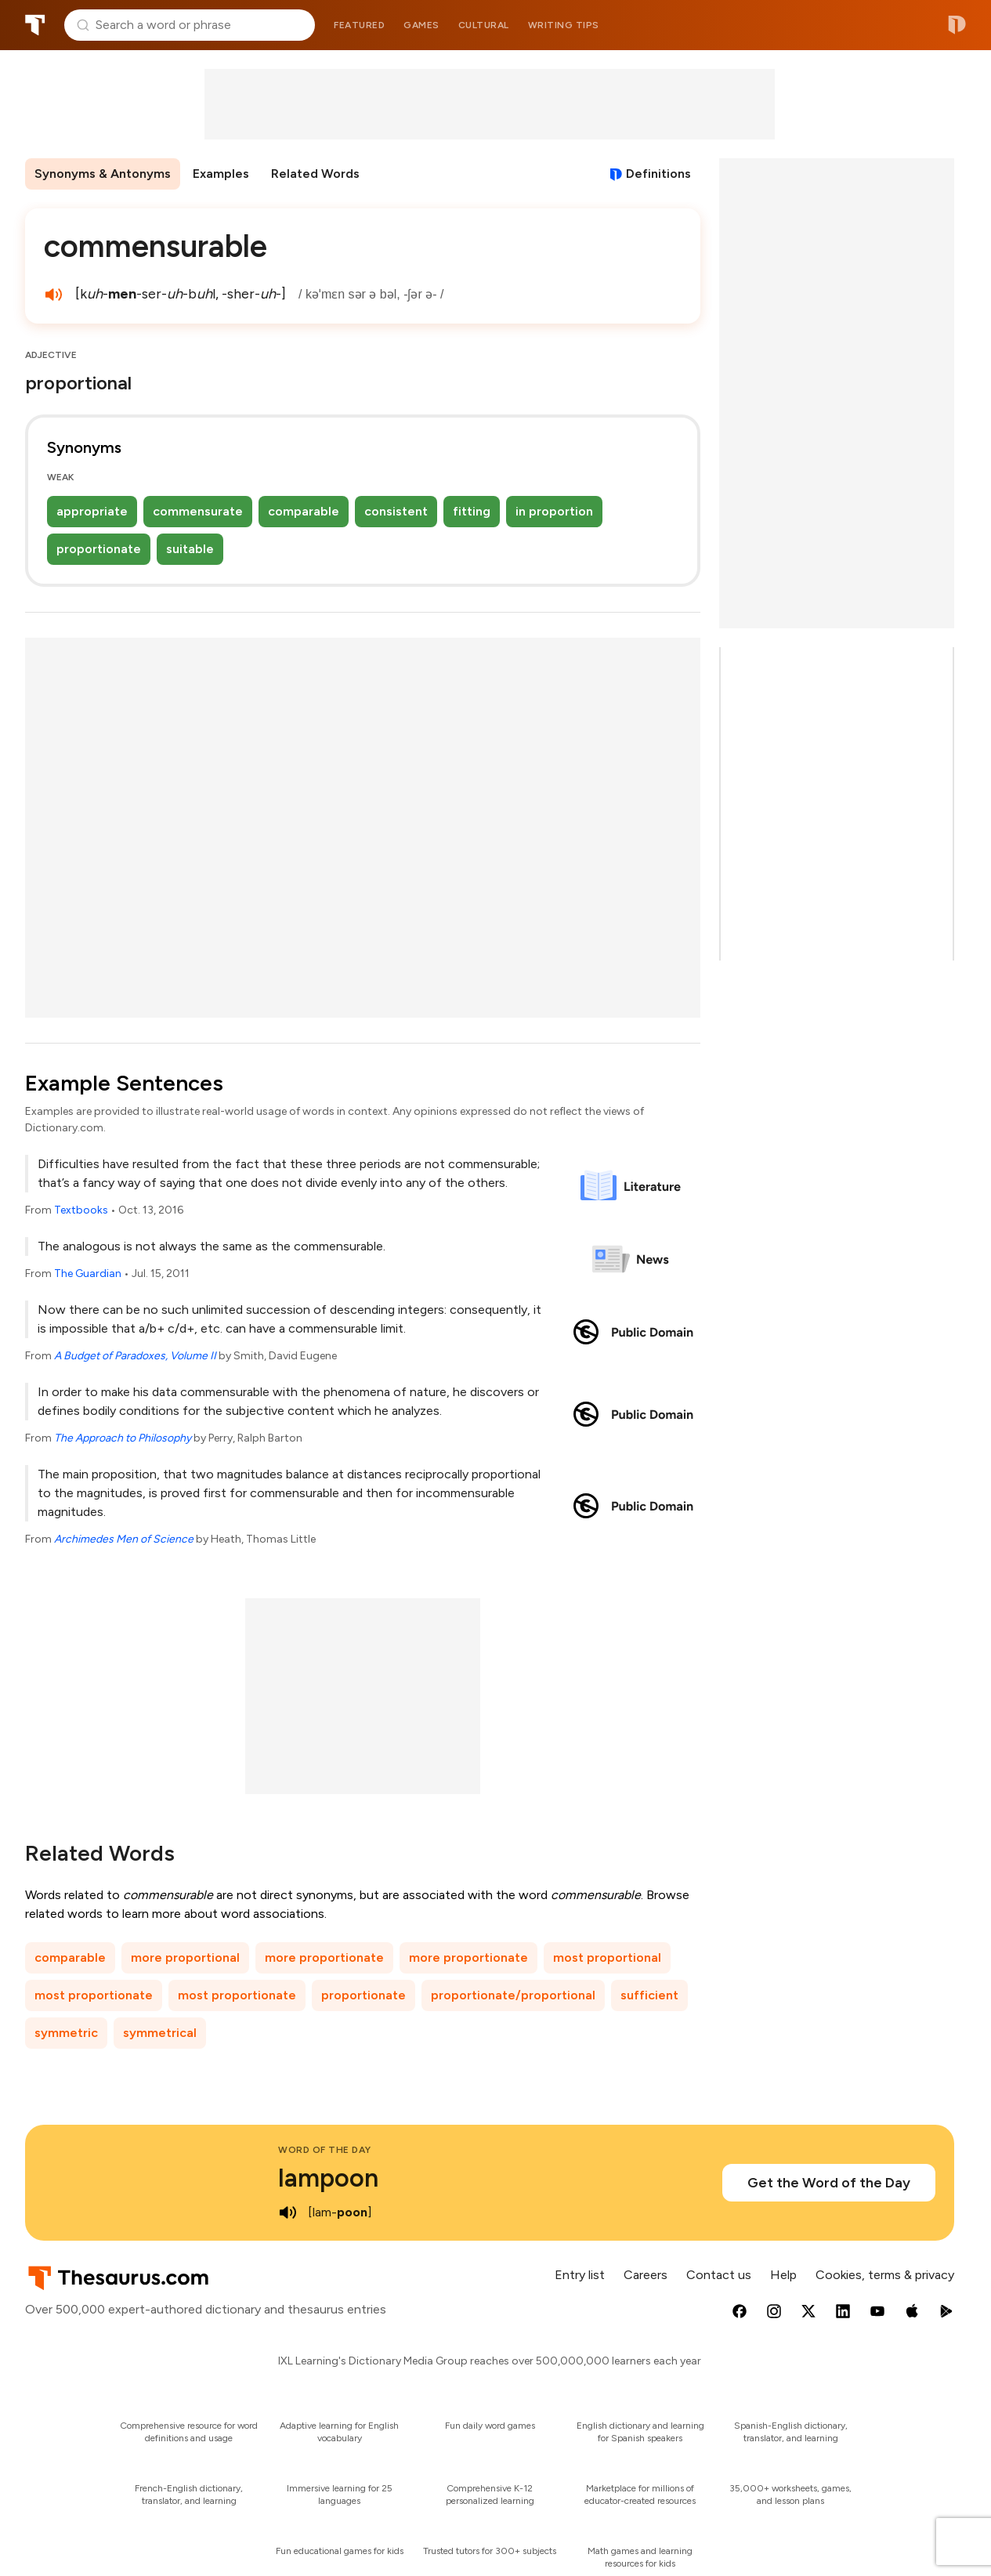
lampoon (328, 2178)
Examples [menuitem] (221, 173)
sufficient (649, 1995)
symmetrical (160, 2032)
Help (783, 2274)
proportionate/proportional (513, 1995)
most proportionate (93, 1995)
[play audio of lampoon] (287, 2212)
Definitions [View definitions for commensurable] (658, 173)
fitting (471, 511)
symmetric (66, 2032)
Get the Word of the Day (828, 2182)
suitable (190, 548)
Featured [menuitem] (359, 25)
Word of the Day (324, 2149)
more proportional (185, 1957)
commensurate (198, 511)
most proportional (607, 1957)
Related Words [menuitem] (315, 173)
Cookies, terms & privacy (885, 2274)
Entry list (580, 2274)
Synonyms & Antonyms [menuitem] (102, 173)
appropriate (92, 511)
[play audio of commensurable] (53, 294)
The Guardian (87, 1273)
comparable (303, 511)
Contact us (718, 2274)
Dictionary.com (957, 25)
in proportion (554, 511)
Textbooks (81, 1210)
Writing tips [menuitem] (563, 25)
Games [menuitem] (421, 25)
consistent (396, 511)
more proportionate (324, 1957)
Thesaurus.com (35, 25)
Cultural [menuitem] (483, 25)
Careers (645, 2274)
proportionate (98, 548)
